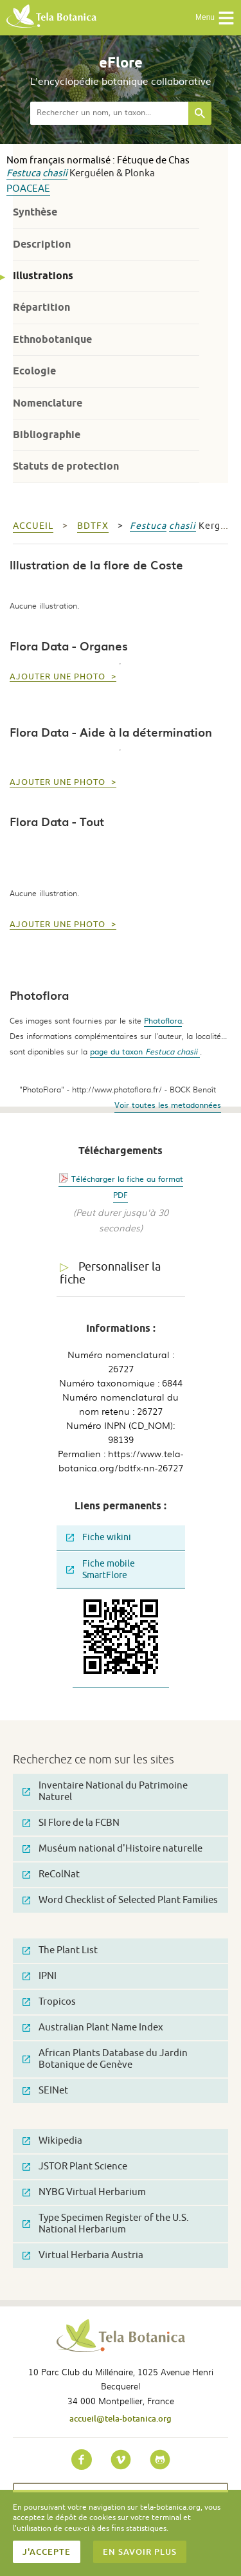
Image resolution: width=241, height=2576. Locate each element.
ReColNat (51, 1874)
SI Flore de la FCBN (71, 1823)
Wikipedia (52, 2141)
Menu (215, 18)
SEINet (45, 2090)
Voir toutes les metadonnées (167, 1104)
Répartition (41, 307)
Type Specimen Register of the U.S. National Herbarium (105, 2224)
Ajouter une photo (59, 677)
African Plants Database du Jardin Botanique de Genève (105, 2059)
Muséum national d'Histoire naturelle (112, 1849)
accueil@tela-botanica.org (120, 2418)
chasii (54, 173)
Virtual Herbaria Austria (82, 2255)
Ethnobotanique (52, 339)
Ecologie (34, 371)
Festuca (23, 173)
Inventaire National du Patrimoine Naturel (105, 1791)
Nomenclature (47, 403)
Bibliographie (46, 434)
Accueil (33, 525)
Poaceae (28, 189)
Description (42, 244)
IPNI (39, 1976)
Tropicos (49, 2002)
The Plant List (60, 1950)
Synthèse (35, 212)
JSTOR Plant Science (74, 2166)
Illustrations (43, 276)
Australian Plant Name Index (92, 2027)
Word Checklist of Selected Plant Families (120, 1900)
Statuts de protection (66, 466)
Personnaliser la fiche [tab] (110, 1273)
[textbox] (109, 113)
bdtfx (93, 525)
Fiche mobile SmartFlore (100, 1569)
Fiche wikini (98, 1537)
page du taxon (145, 1051)
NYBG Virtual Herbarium (84, 2192)
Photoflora (163, 1020)
